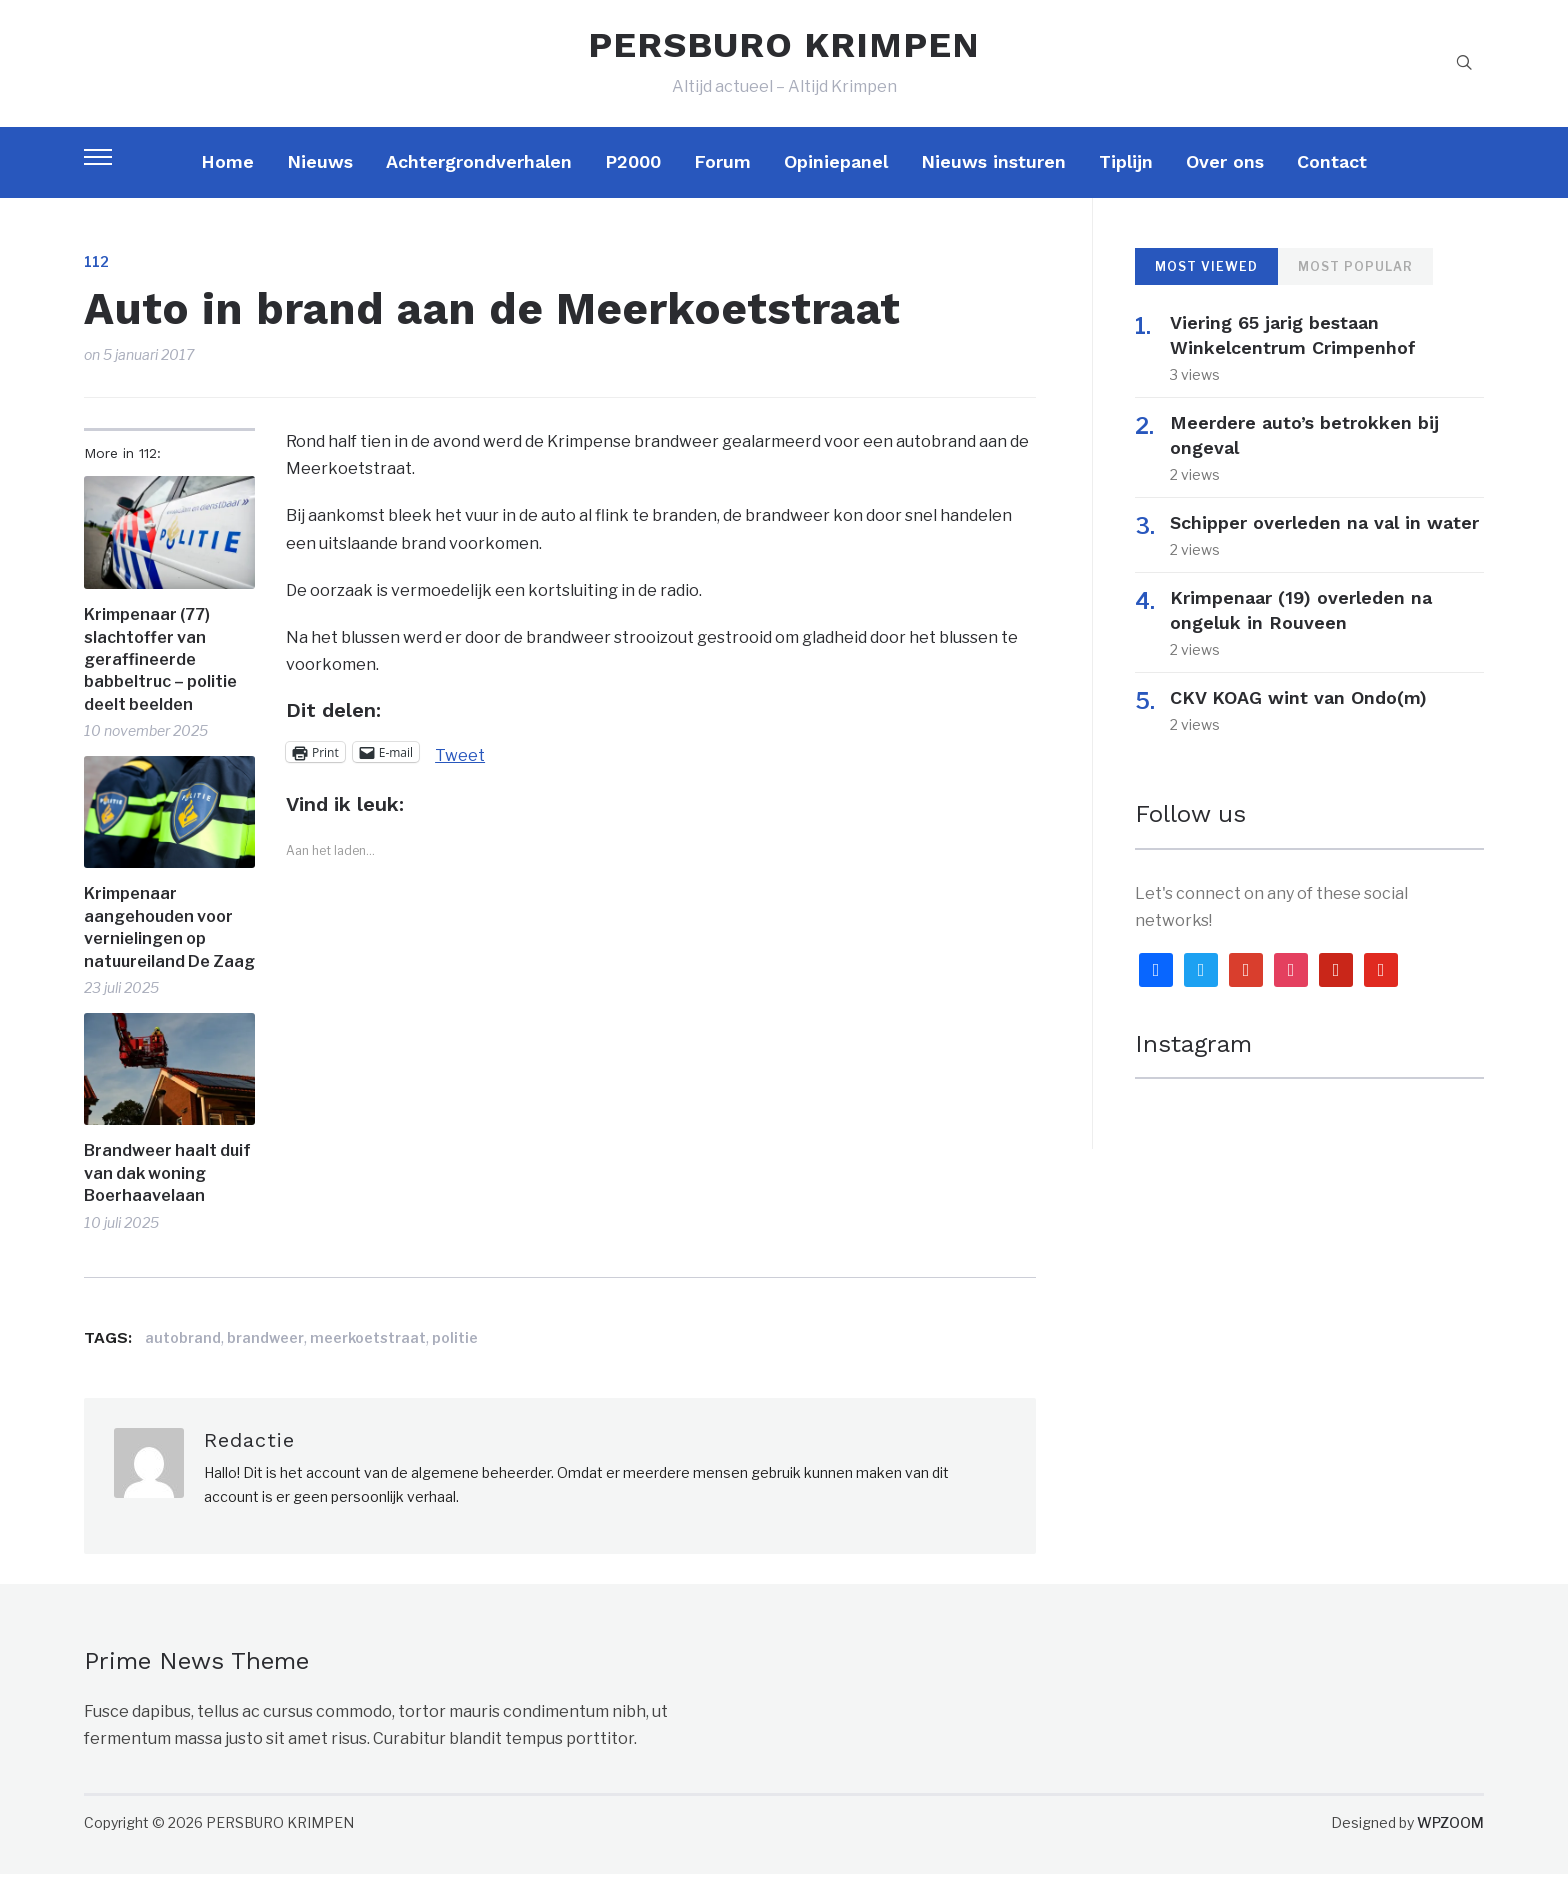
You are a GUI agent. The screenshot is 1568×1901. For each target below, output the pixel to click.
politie (455, 1363)
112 (96, 287)
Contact (1332, 187)
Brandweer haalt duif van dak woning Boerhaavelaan (167, 1199)
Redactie (249, 1466)
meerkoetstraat (368, 1363)
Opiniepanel (836, 187)
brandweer (265, 1363)
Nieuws (320, 187)
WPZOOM (1450, 1848)
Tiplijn (1126, 187)
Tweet (460, 779)
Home (227, 187)
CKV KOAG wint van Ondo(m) (1298, 723)
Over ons (1225, 187)
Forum (722, 187)
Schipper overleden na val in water (1324, 548)
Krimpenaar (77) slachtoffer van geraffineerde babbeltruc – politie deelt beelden (160, 685)
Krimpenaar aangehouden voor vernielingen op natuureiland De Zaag (169, 954)
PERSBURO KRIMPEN (784, 58)
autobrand (183, 1363)
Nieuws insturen (993, 187)
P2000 (633, 187)
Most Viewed (1206, 292)
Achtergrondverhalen (479, 187)
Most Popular (1355, 292)
